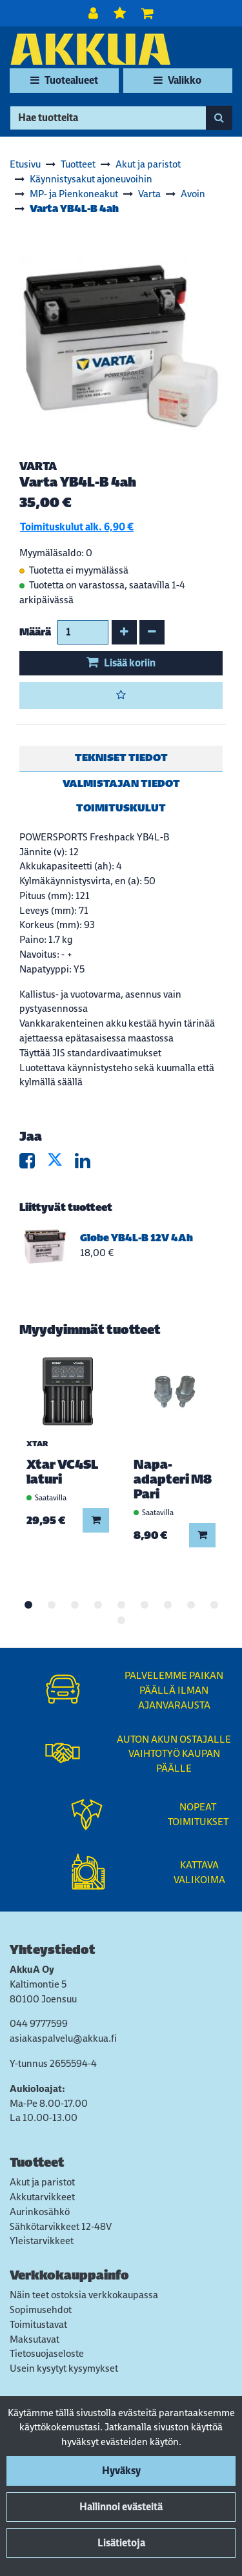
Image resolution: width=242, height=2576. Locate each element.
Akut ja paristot (42, 2182)
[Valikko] (177, 80)
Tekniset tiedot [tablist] (121, 757)
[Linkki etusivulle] (90, 49)
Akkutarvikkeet (42, 2197)
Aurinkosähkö (40, 2211)
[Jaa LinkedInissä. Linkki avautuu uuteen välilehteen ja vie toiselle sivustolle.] (88, 1163)
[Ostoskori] (147, 13)
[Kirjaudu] (94, 13)
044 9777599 (39, 2023)
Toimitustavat (38, 2324)
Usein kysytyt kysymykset (64, 2368)
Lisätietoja (121, 2543)
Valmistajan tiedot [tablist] (121, 783)
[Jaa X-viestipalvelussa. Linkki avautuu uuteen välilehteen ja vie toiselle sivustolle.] (61, 1163)
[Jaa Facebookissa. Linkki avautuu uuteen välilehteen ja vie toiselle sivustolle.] (33, 1163)
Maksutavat (34, 2339)
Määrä (35, 632)
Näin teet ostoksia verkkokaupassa (84, 2295)
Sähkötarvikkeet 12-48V (61, 2226)
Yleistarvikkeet (42, 2240)
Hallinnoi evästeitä (121, 2506)
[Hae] (108, 118)
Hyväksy (121, 2470)
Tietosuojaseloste (47, 2353)
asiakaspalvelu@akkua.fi (63, 2038)
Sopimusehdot (41, 2309)
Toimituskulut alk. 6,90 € (77, 527)
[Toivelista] (121, 13)
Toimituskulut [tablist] (121, 808)
